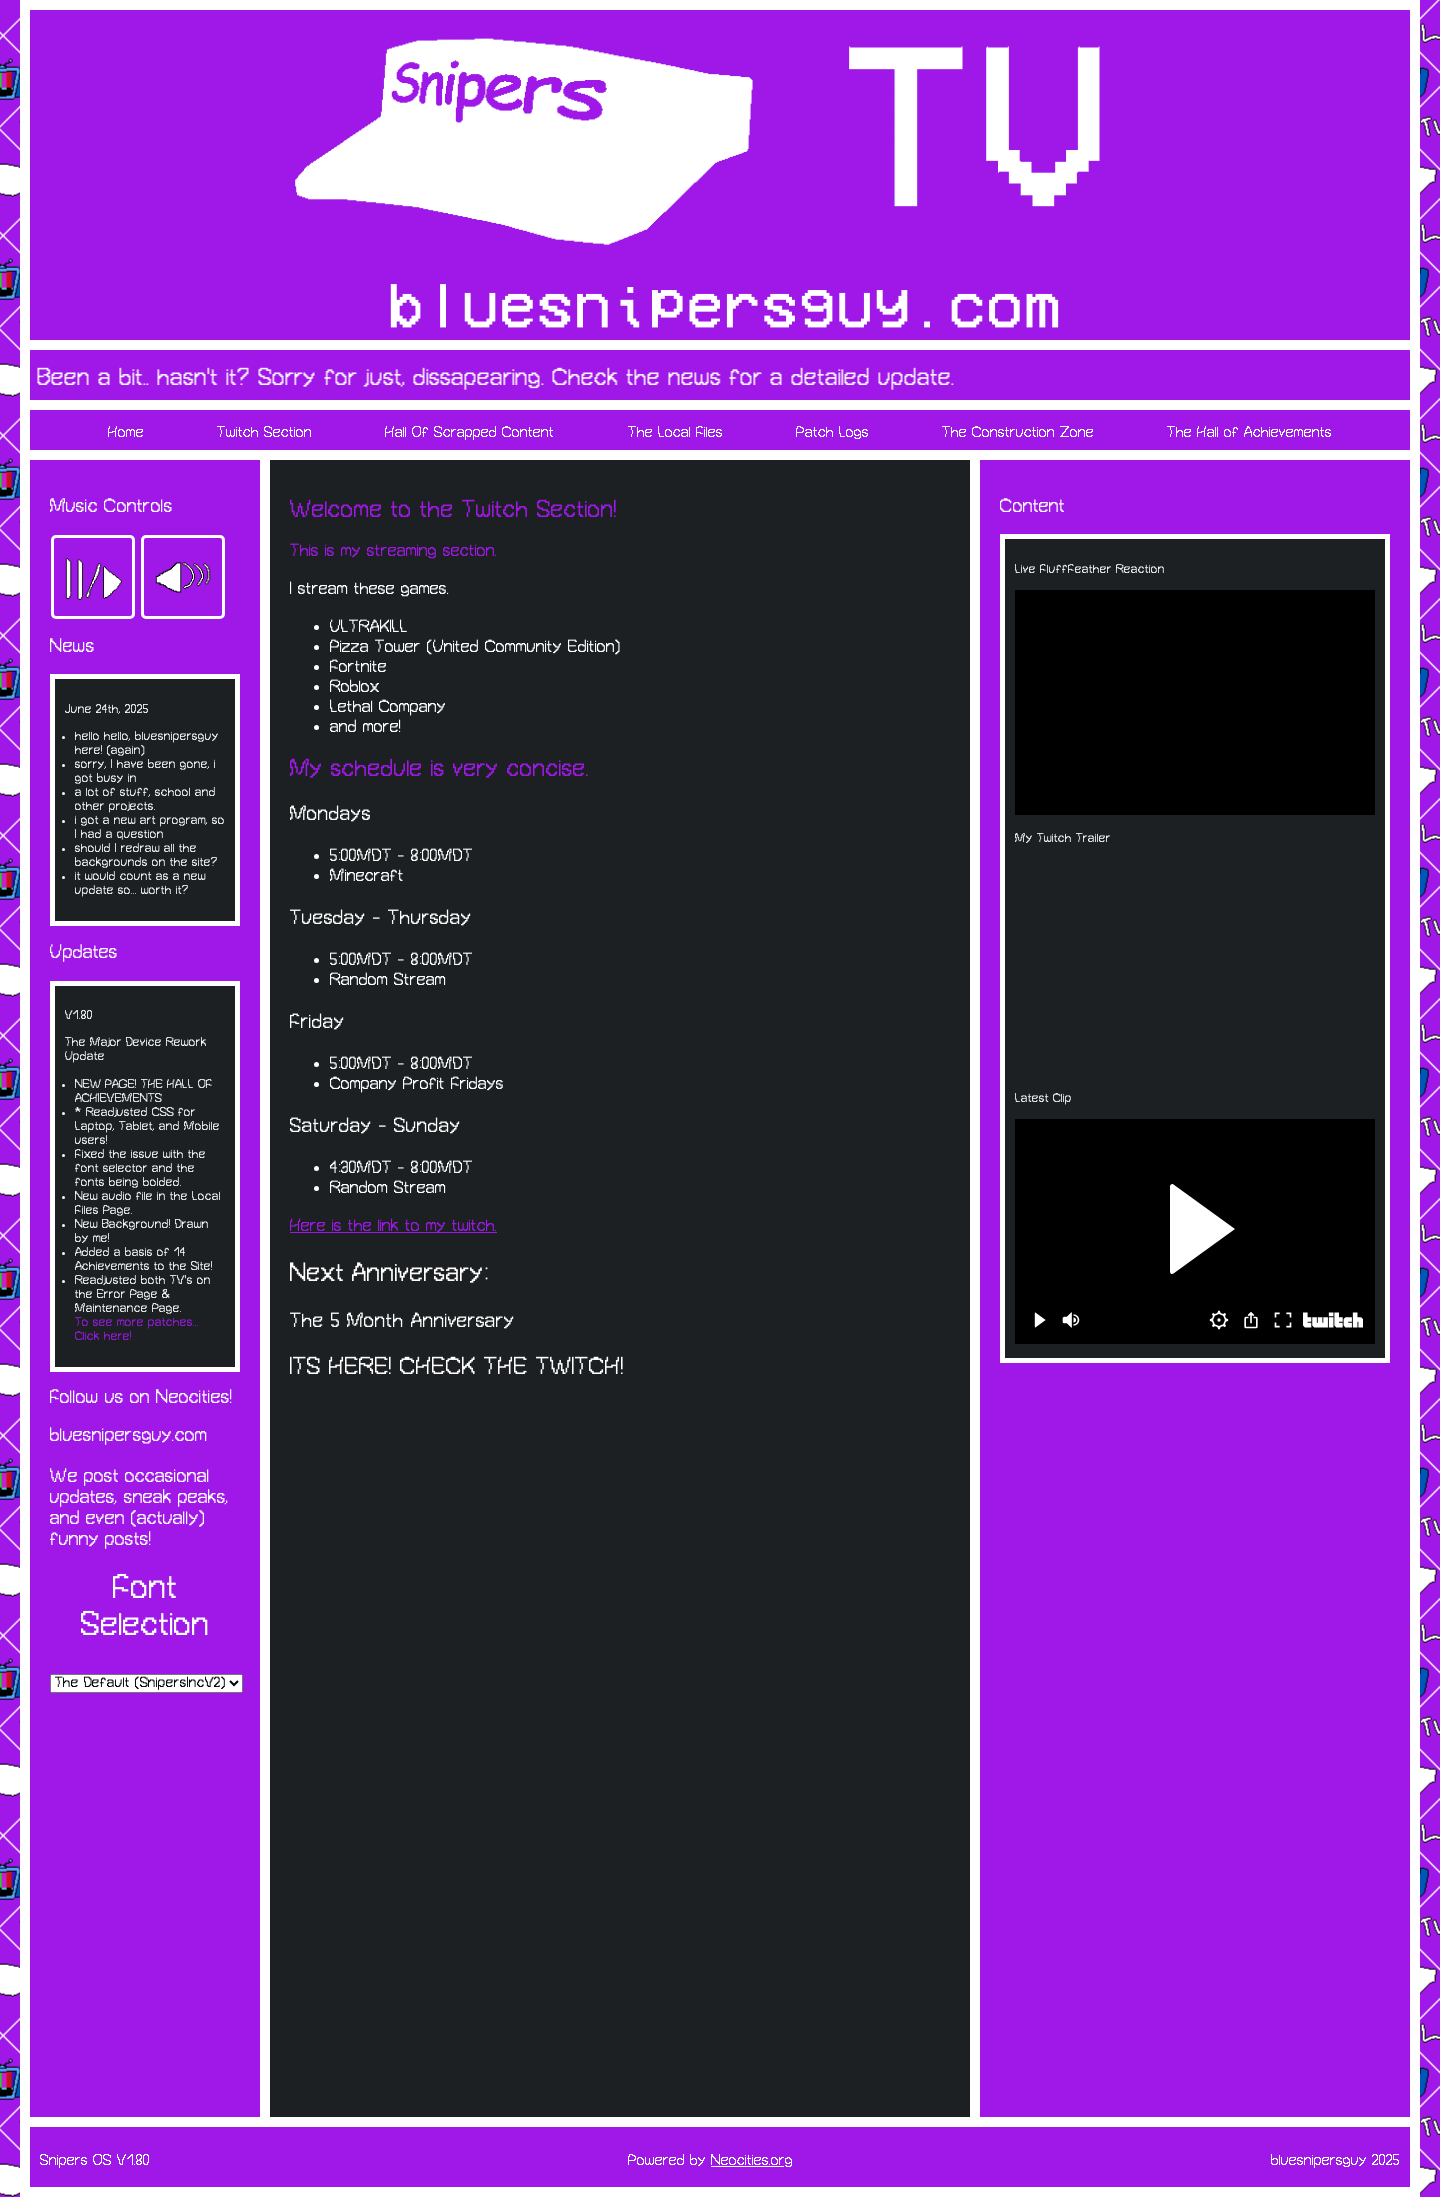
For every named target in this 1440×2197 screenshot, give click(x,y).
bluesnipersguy (1319, 2161)
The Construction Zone (1018, 433)
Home (126, 433)
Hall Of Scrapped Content (469, 433)
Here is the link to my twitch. (393, 1226)
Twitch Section (264, 433)
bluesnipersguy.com (129, 1436)
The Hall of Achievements (1249, 433)
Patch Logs (832, 433)
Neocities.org (752, 2161)
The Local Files (675, 433)
